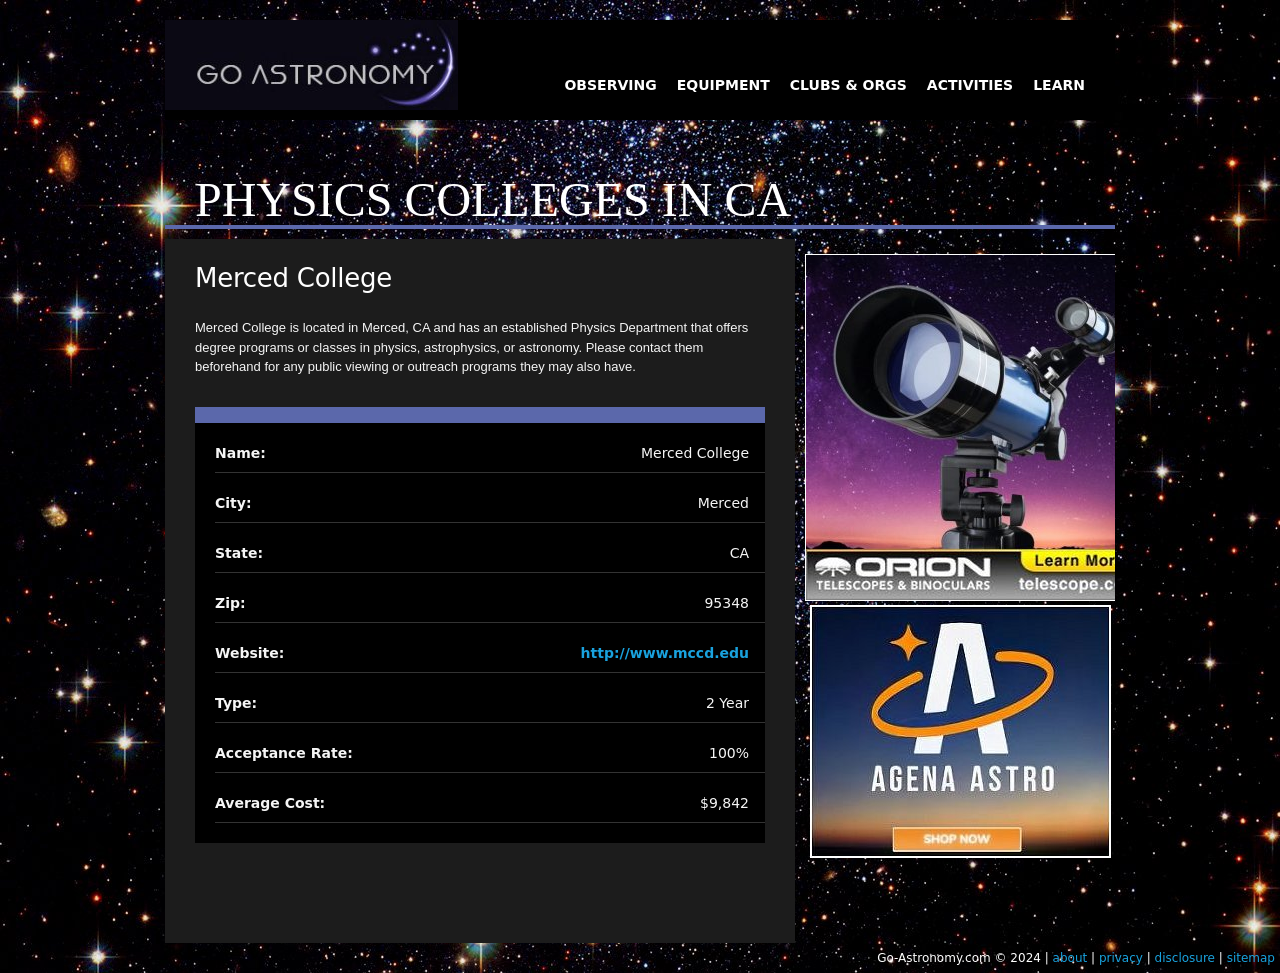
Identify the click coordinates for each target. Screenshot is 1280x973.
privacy (1121, 958)
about (1070, 958)
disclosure (1185, 958)
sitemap (1251, 958)
